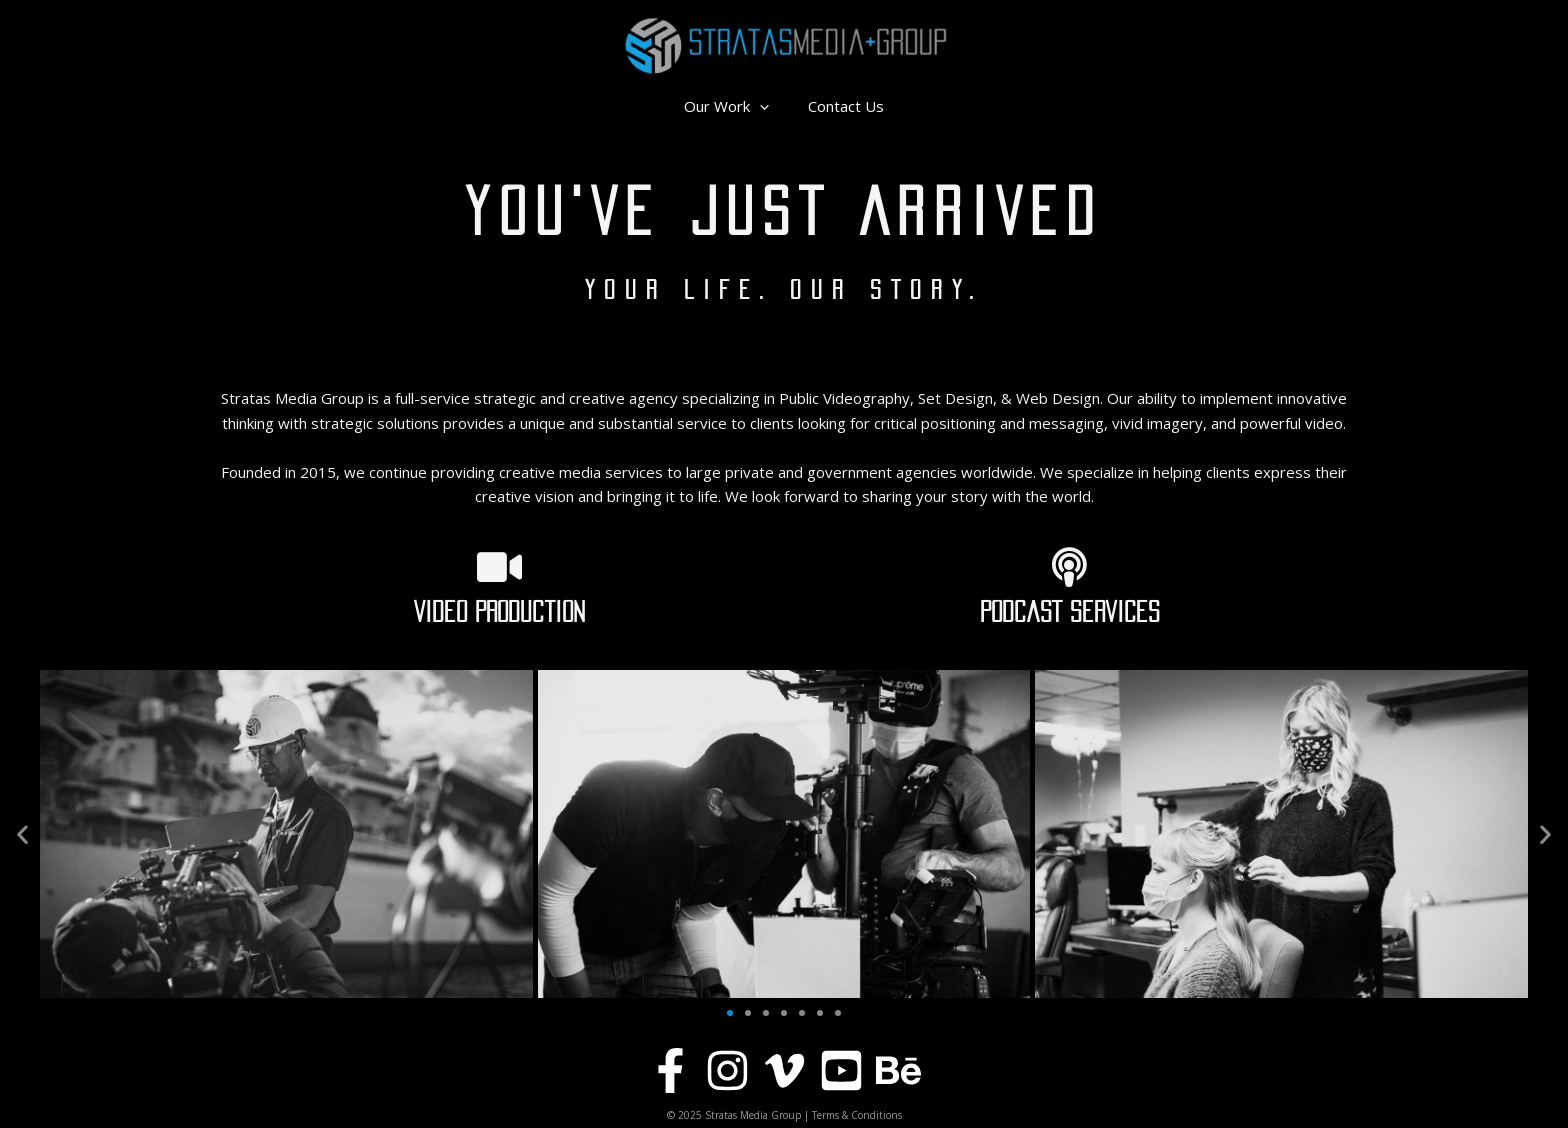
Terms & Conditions (857, 1115)
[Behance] (898, 1070)
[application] (764, 106)
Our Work (731, 106)
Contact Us (842, 106)
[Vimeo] (784, 1070)
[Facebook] (670, 1070)
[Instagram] (727, 1070)
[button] (22, 834)
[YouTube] (841, 1070)
